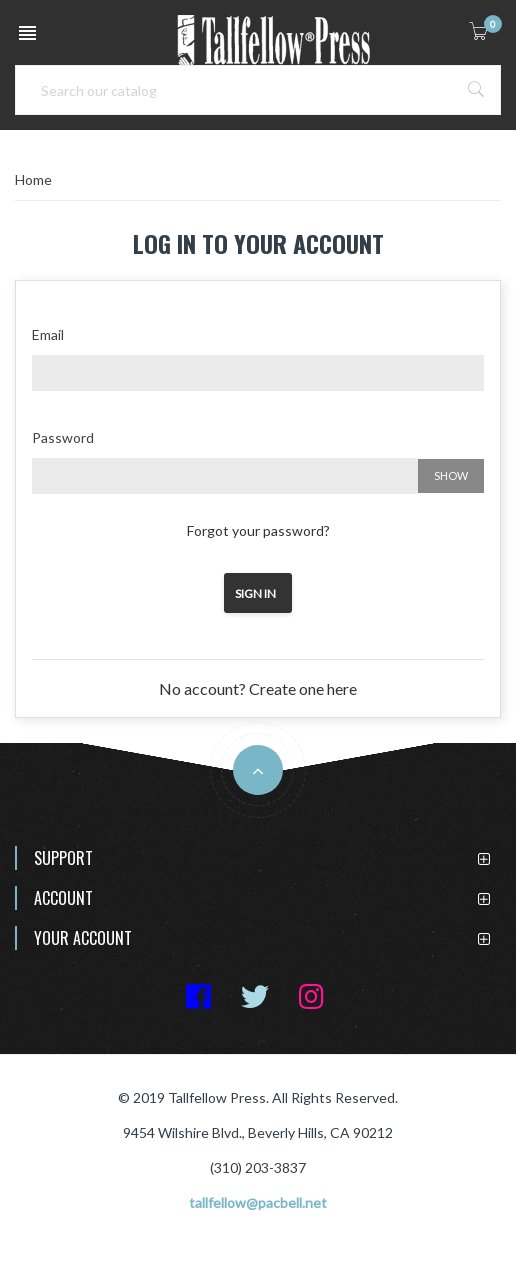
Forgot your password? (258, 530)
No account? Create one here (258, 688)
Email (48, 334)
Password (63, 437)
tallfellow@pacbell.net (258, 1202)
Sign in (255, 593)
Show (451, 475)
